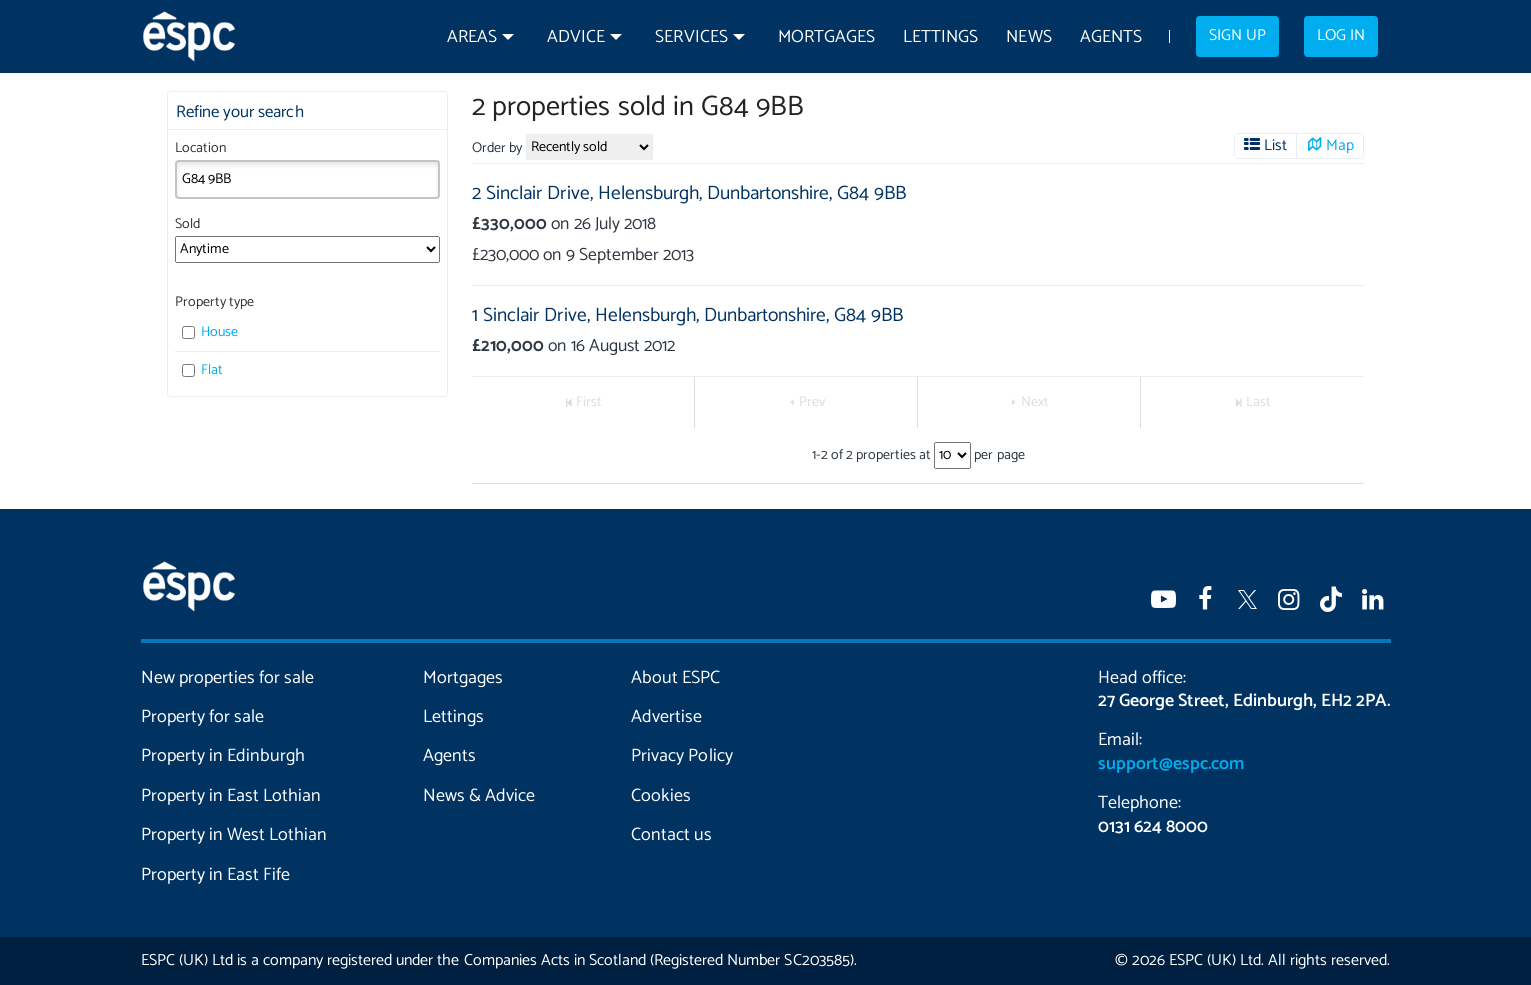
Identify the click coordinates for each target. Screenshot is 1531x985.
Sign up (1237, 36)
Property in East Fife (215, 875)
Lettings (940, 37)
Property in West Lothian (234, 835)
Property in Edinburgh (223, 756)
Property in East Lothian (231, 796)
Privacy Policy (681, 756)
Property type (214, 302)
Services (691, 37)
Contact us (671, 835)
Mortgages (826, 37)
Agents (1111, 37)
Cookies (661, 796)
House (210, 332)
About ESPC (675, 678)
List (1274, 146)
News (1028, 37)
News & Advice (479, 796)
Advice (576, 37)
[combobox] (307, 179)
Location (200, 148)
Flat (203, 370)
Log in (1341, 36)
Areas (472, 37)
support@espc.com (1171, 764)
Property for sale (202, 717)
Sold (187, 224)
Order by (497, 148)
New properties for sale (228, 678)
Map (1340, 146)
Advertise (666, 717)
